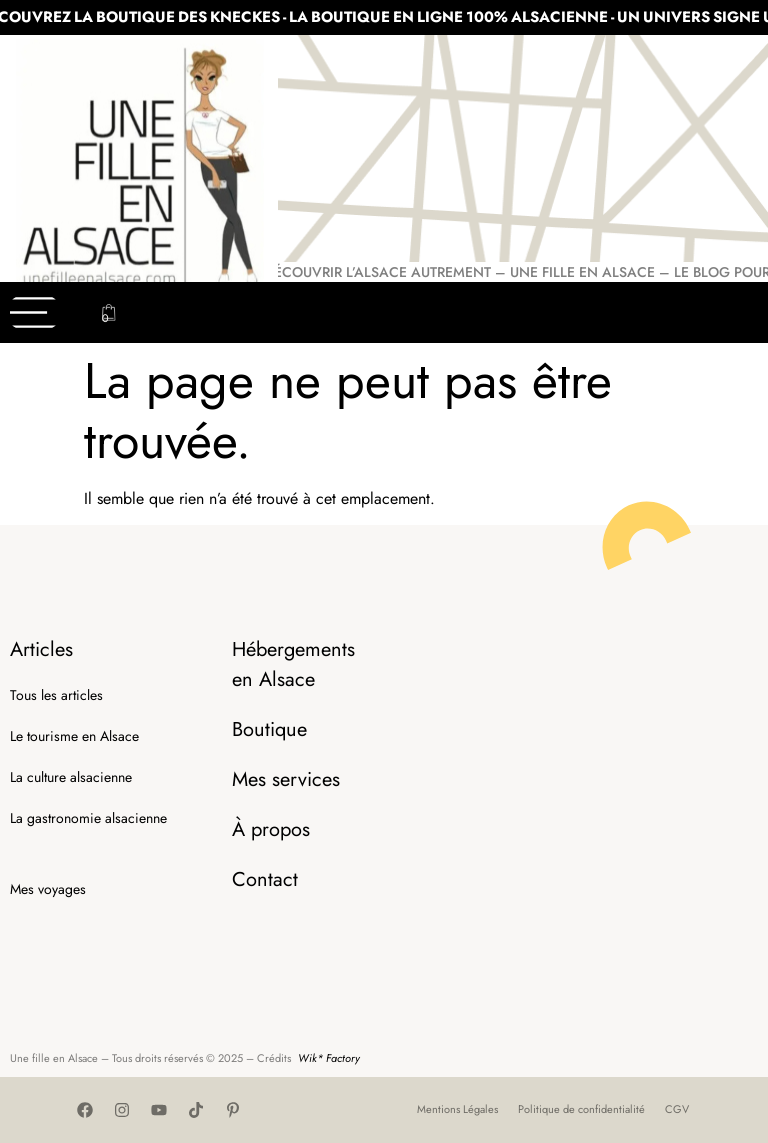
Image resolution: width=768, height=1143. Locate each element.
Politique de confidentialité (581, 1109)
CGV (677, 1109)
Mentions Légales (457, 1109)
